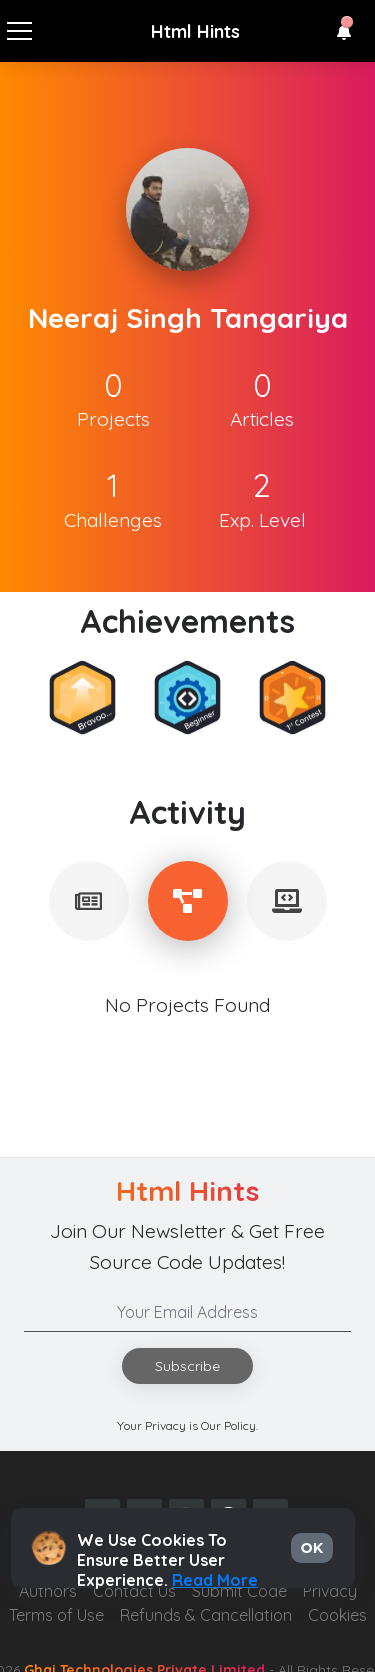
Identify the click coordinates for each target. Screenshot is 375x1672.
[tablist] (89, 901)
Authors (48, 1591)
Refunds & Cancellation (206, 1615)
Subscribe (187, 1366)
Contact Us (134, 1591)
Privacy (330, 1591)
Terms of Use (56, 1615)
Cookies (337, 1615)
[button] (344, 32)
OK (312, 1548)
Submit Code (239, 1591)
